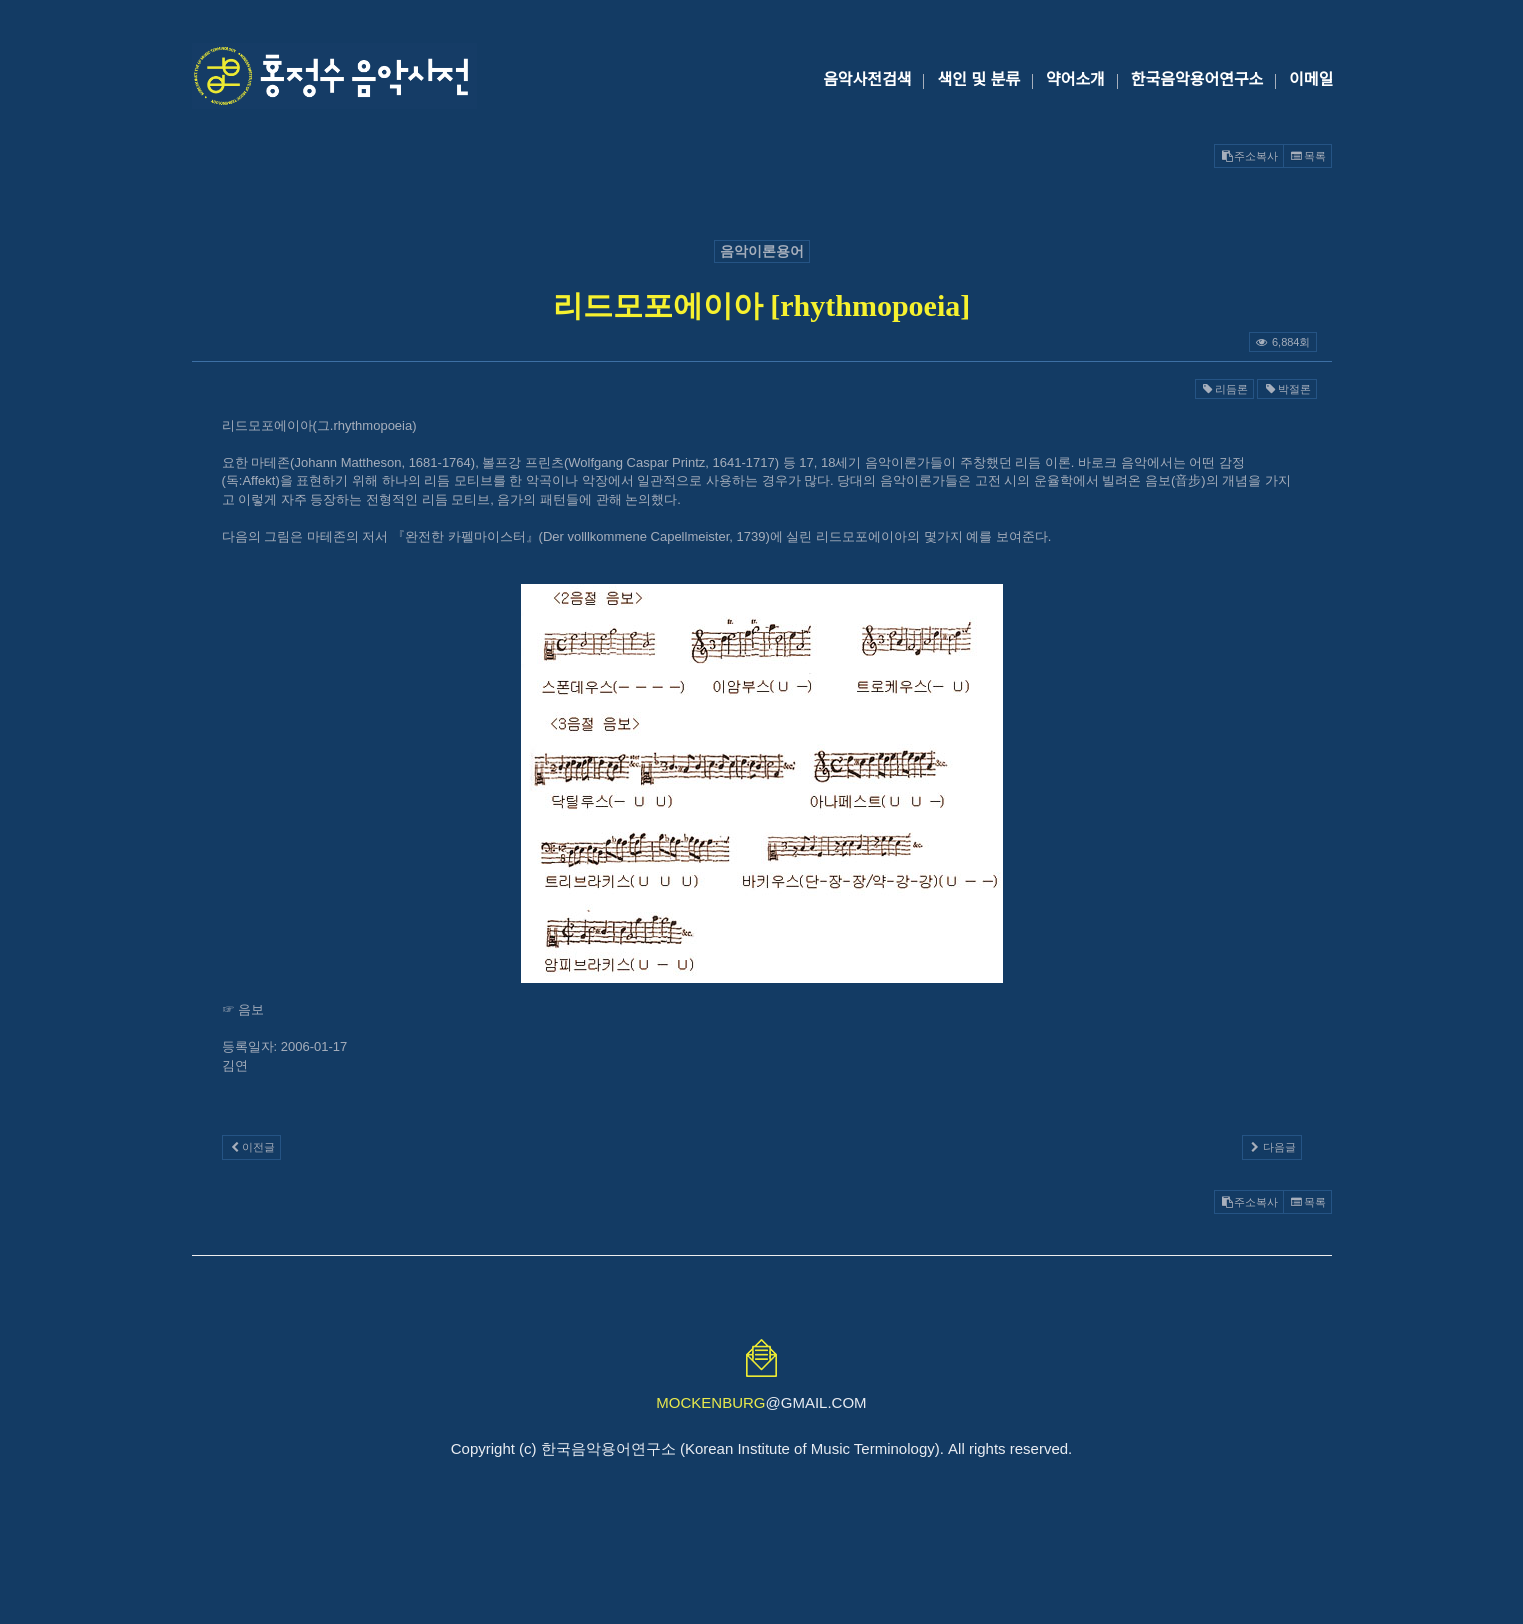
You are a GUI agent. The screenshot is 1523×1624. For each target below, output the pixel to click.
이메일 (1311, 79)
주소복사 (1249, 156)
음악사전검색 (867, 79)
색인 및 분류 (978, 79)
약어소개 (1075, 79)
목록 (1307, 156)
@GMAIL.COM (761, 1402)
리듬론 (1224, 389)
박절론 (1286, 389)
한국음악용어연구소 (1197, 79)
